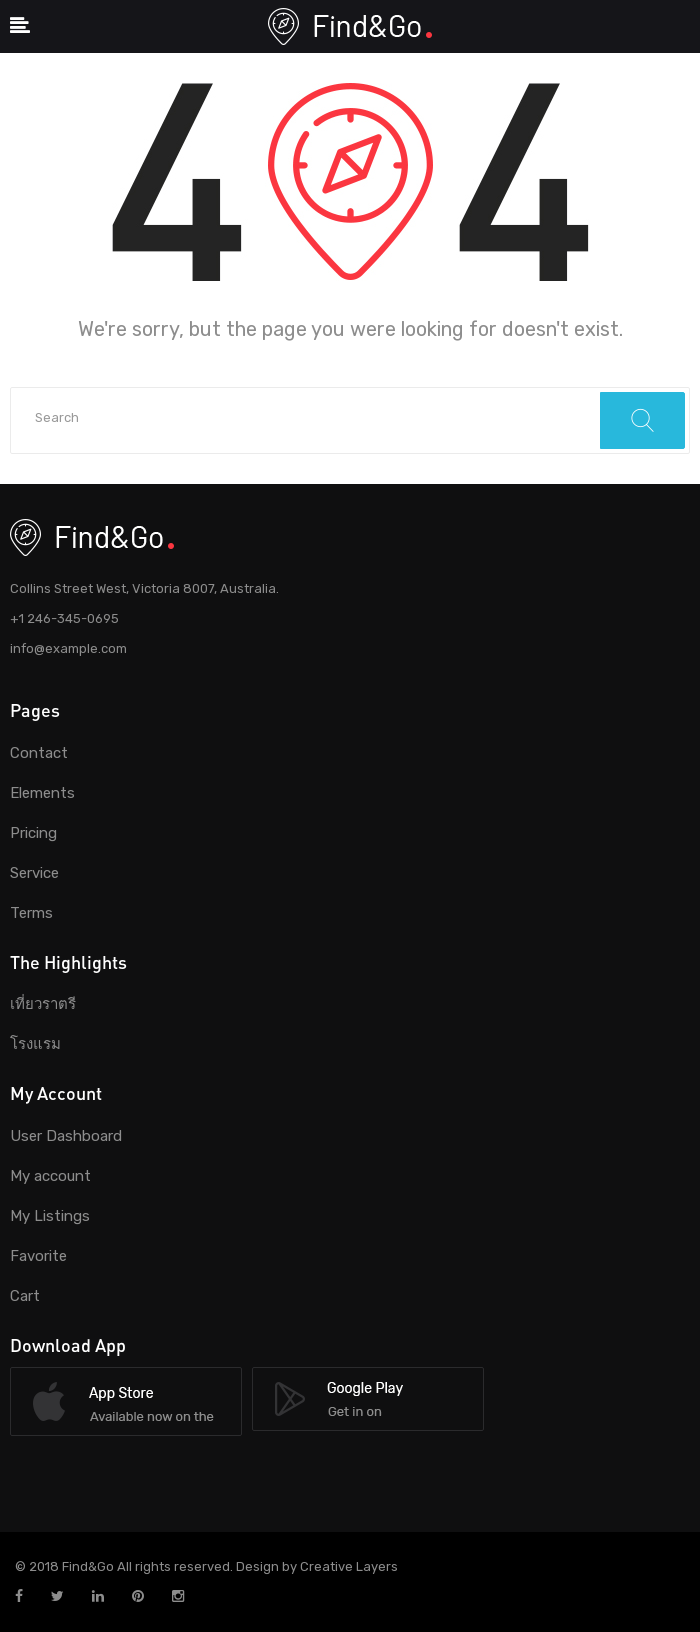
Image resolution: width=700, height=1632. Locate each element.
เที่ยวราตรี (43, 1004)
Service (34, 873)
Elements (42, 793)
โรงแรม (35, 1044)
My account (50, 1176)
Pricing (33, 833)
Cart (25, 1296)
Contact (39, 753)
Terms (31, 913)
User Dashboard (66, 1136)
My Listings (50, 1216)
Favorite (38, 1256)
